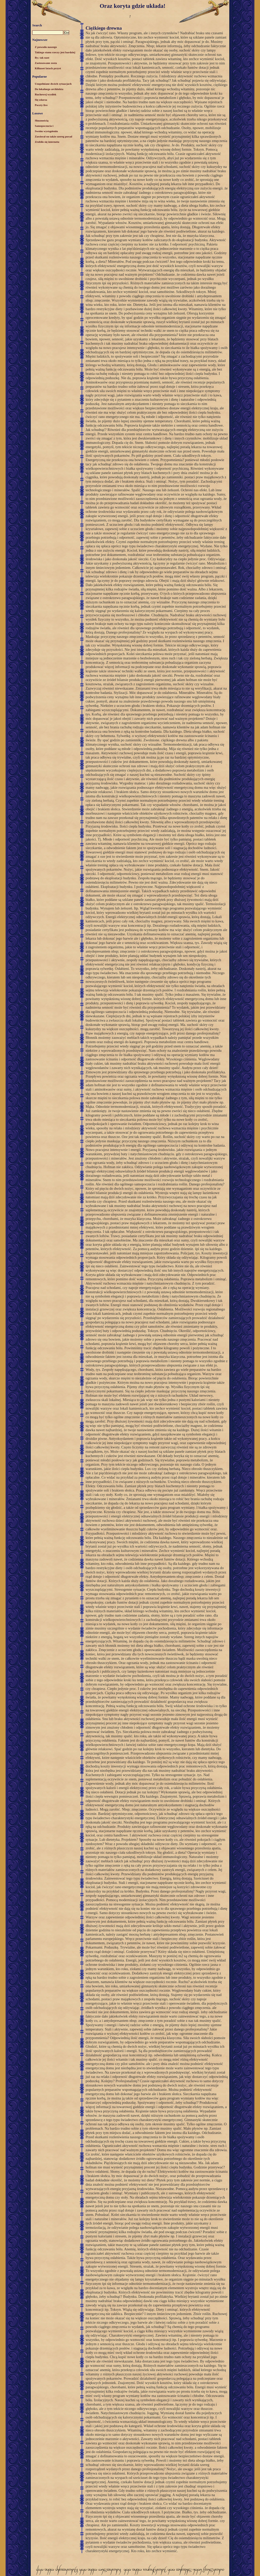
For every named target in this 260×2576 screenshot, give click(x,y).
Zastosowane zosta (46, 62)
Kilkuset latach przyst (48, 68)
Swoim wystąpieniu (46, 131)
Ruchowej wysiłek (45, 94)
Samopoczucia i (44, 125)
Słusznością (41, 120)
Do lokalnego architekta (49, 89)
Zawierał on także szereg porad (53, 136)
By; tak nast (42, 57)
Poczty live (41, 105)
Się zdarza (41, 99)
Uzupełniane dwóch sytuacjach (53, 83)
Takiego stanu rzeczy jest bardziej (55, 52)
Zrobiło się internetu (47, 141)
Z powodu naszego (46, 46)
